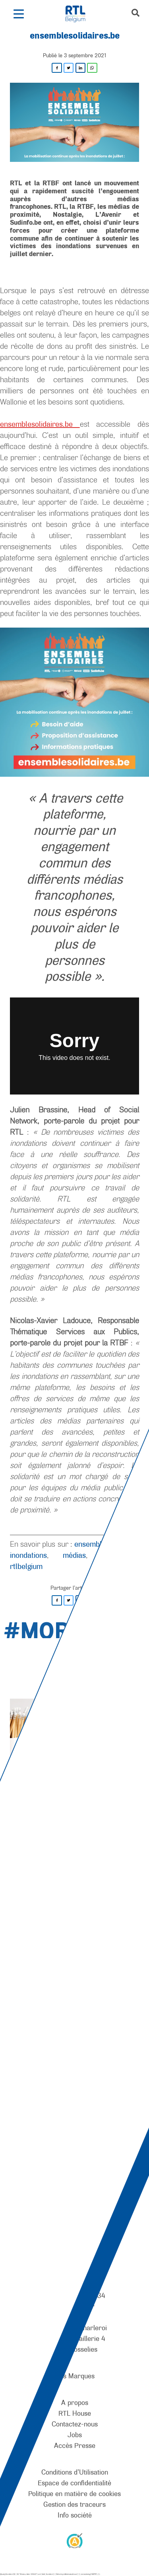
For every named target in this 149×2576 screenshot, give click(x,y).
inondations (28, 1555)
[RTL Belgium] (80, 14)
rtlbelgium (26, 1566)
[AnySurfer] (75, 2540)
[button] (18, 14)
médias (74, 1555)
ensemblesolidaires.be (40, 424)
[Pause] (79, 1806)
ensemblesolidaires (105, 1544)
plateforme (119, 1555)
